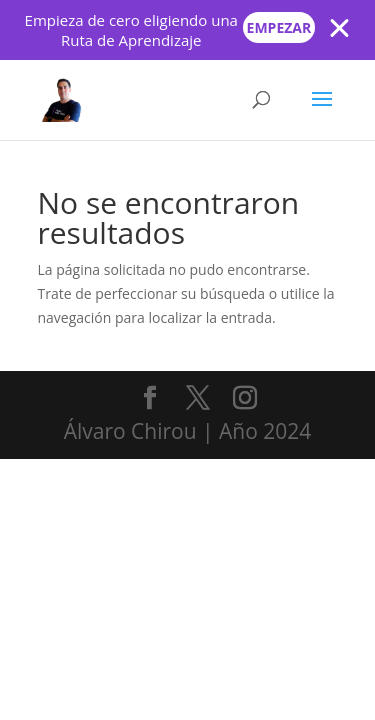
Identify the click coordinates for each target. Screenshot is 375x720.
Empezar (279, 27)
